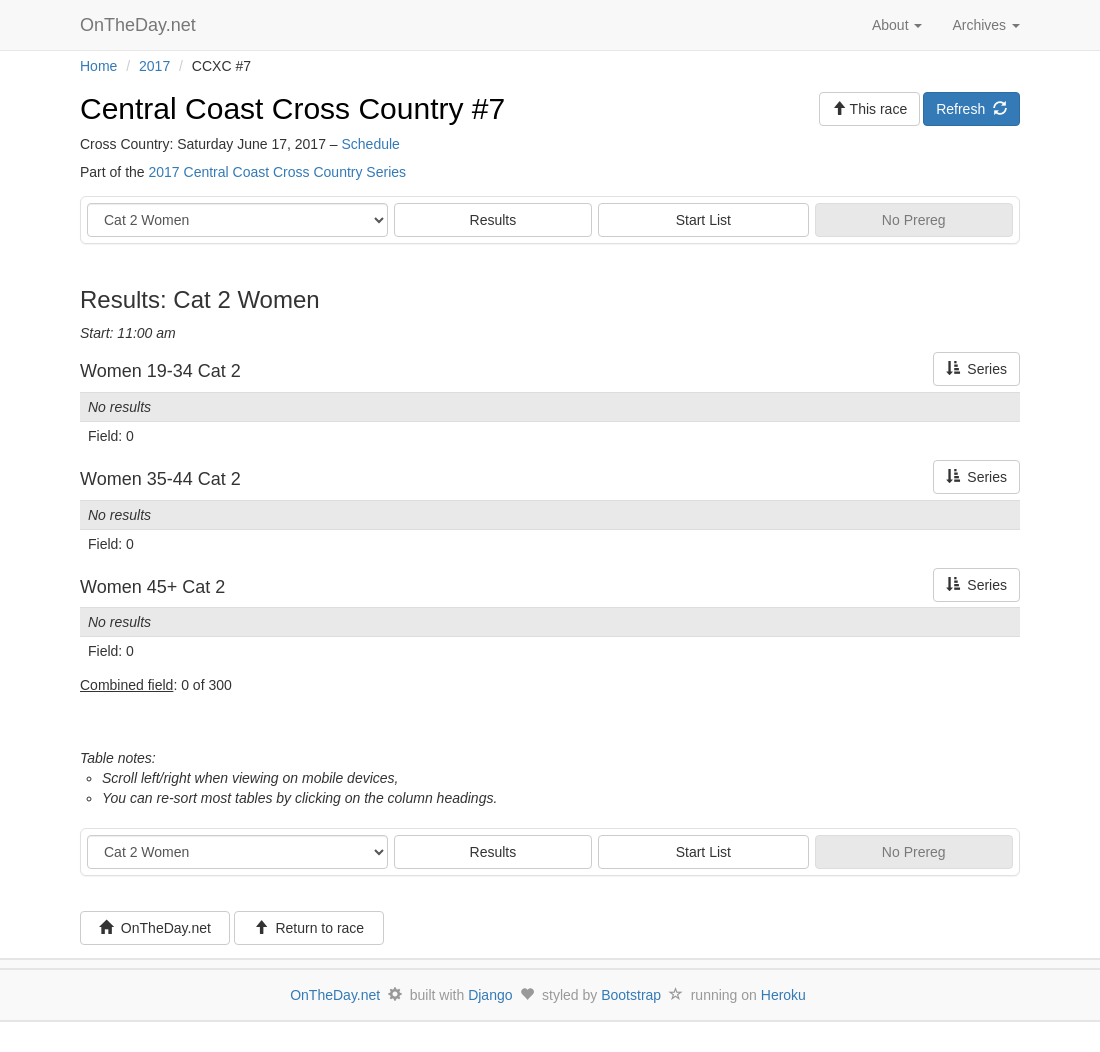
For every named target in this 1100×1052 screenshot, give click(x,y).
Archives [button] (986, 25)
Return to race (309, 928)
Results (493, 220)
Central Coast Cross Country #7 (292, 108)
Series (976, 369)
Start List (703, 220)
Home (98, 66)
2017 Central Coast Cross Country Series (277, 172)
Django (490, 995)
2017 (154, 66)
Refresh (971, 109)
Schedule (370, 144)
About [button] (897, 25)
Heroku (783, 995)
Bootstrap (631, 995)
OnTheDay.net (140, 25)
